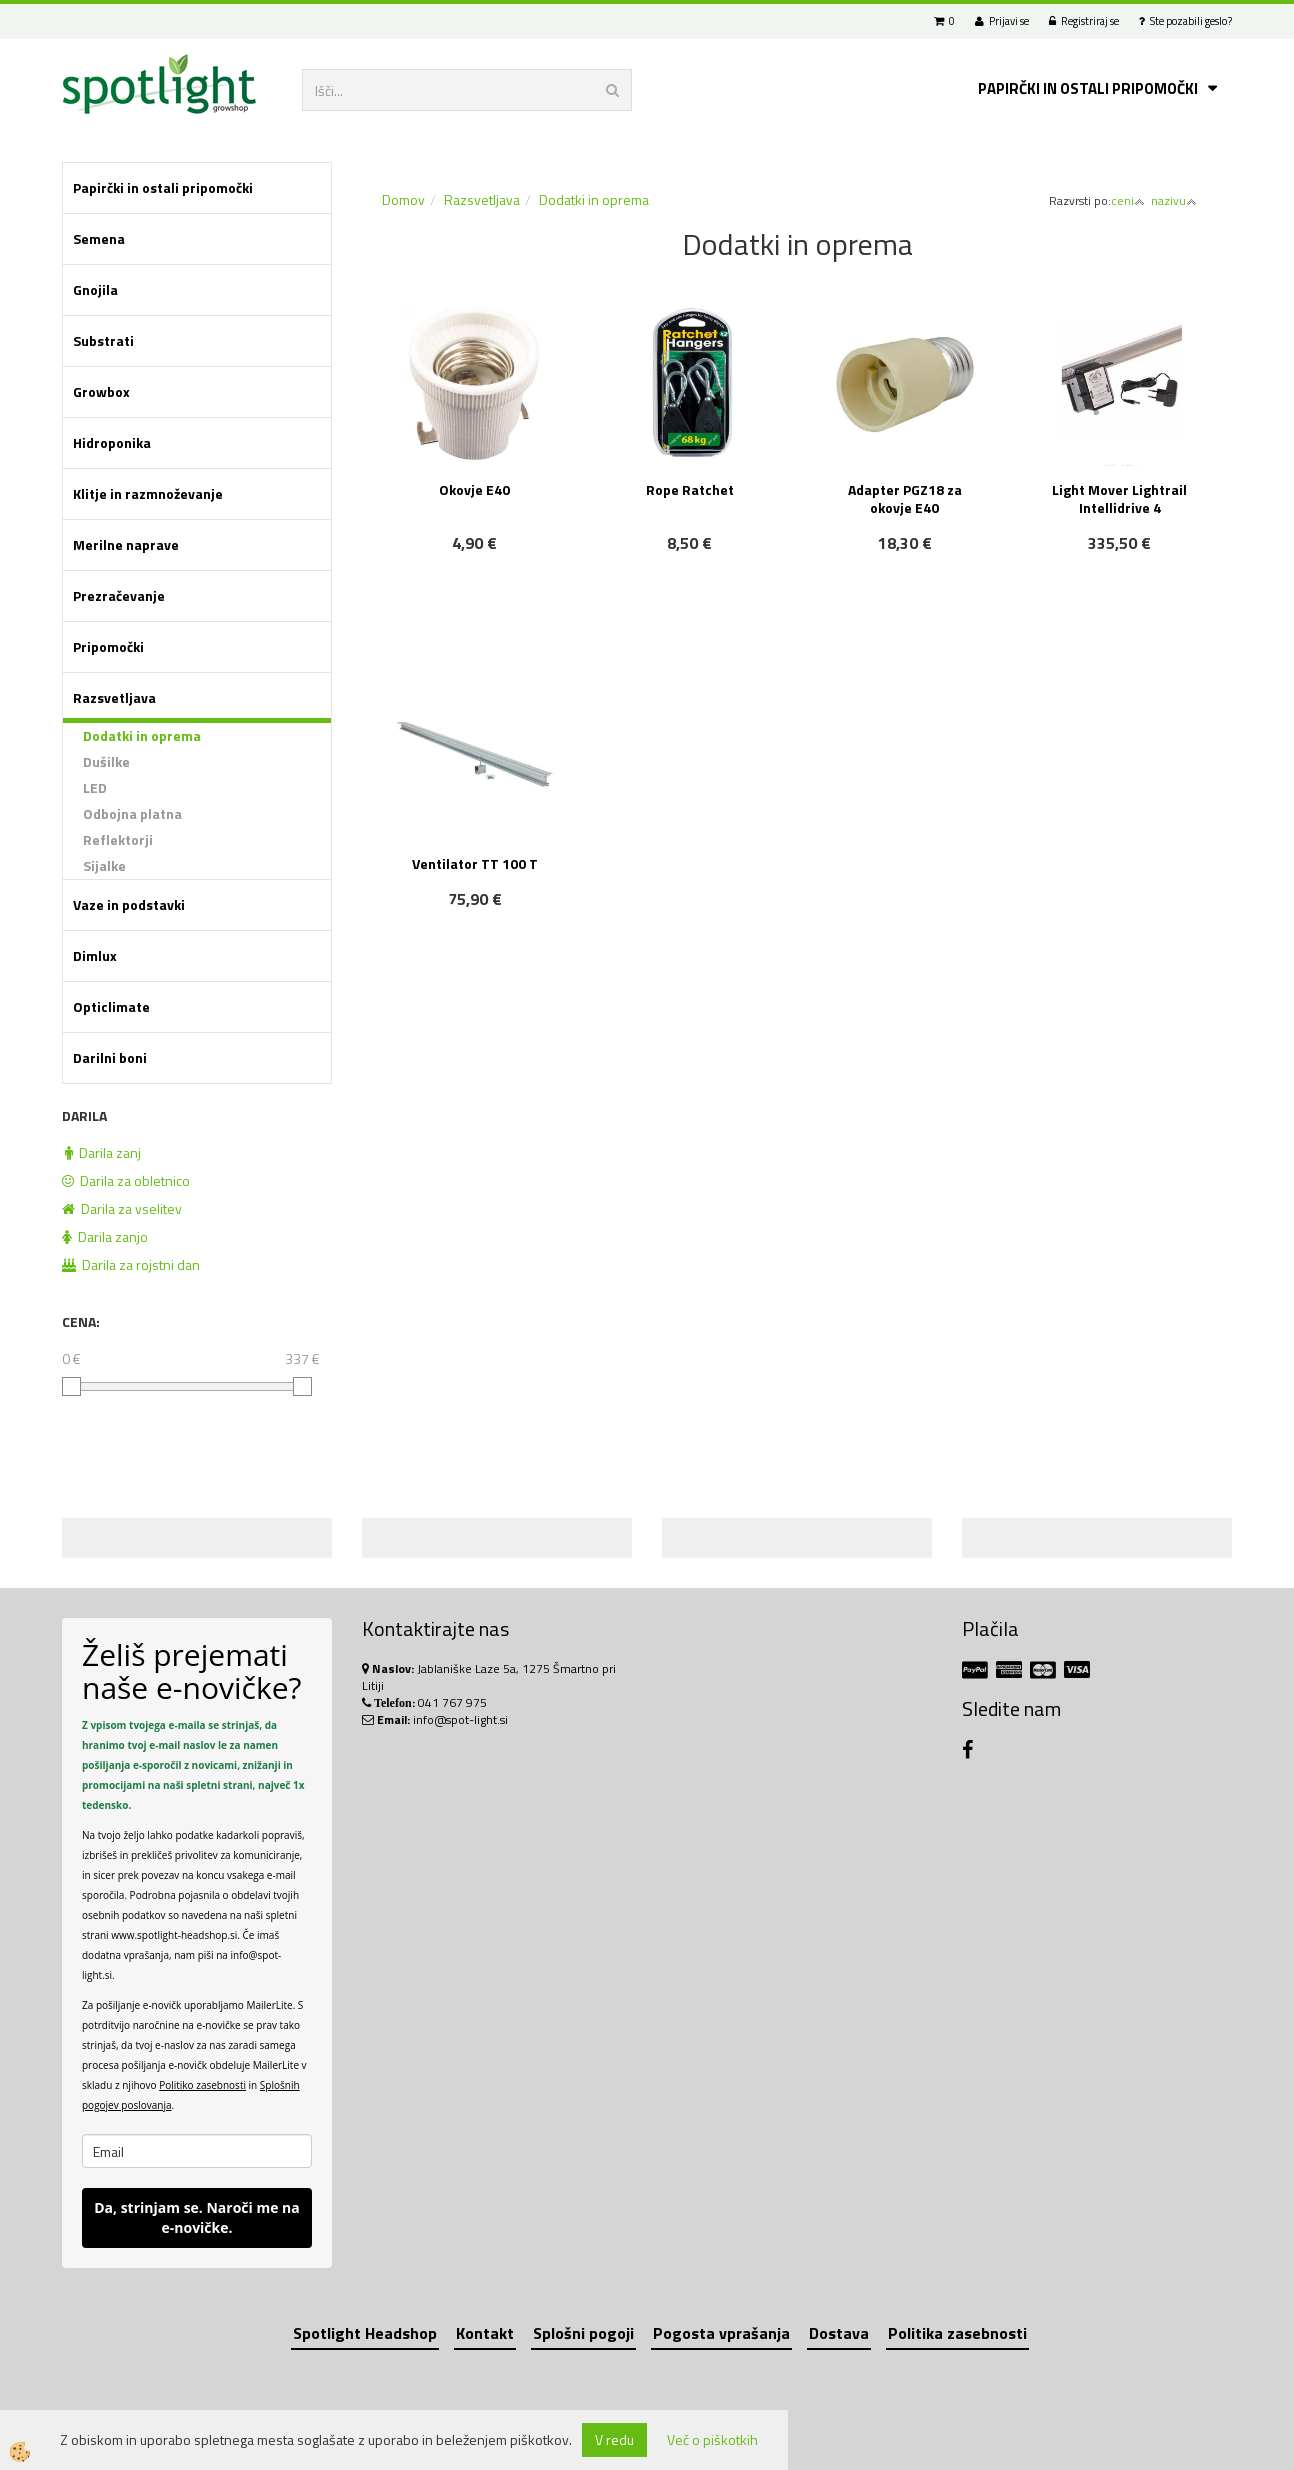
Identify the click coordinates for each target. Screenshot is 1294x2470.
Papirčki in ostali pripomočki (1088, 88)
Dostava (839, 2333)
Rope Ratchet (690, 489)
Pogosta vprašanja (721, 2333)
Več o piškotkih (712, 2440)
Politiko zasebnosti (202, 2085)
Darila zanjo (105, 1236)
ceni (1128, 200)
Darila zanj (103, 1152)
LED (95, 787)
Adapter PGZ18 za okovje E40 (905, 498)
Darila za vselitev (122, 1208)
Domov (403, 199)
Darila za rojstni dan (131, 1264)
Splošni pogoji (583, 2333)
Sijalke (104, 865)
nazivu (1174, 200)
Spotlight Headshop (365, 2333)
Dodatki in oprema (142, 735)
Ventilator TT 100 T (475, 863)
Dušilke (106, 761)
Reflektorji (118, 839)
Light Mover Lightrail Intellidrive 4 (1119, 498)
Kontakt (485, 2333)
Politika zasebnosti (957, 2333)
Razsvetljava (482, 199)
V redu (614, 2439)
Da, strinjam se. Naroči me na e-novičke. (197, 2217)
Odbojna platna (132, 813)
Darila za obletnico (126, 1180)
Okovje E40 (474, 489)
